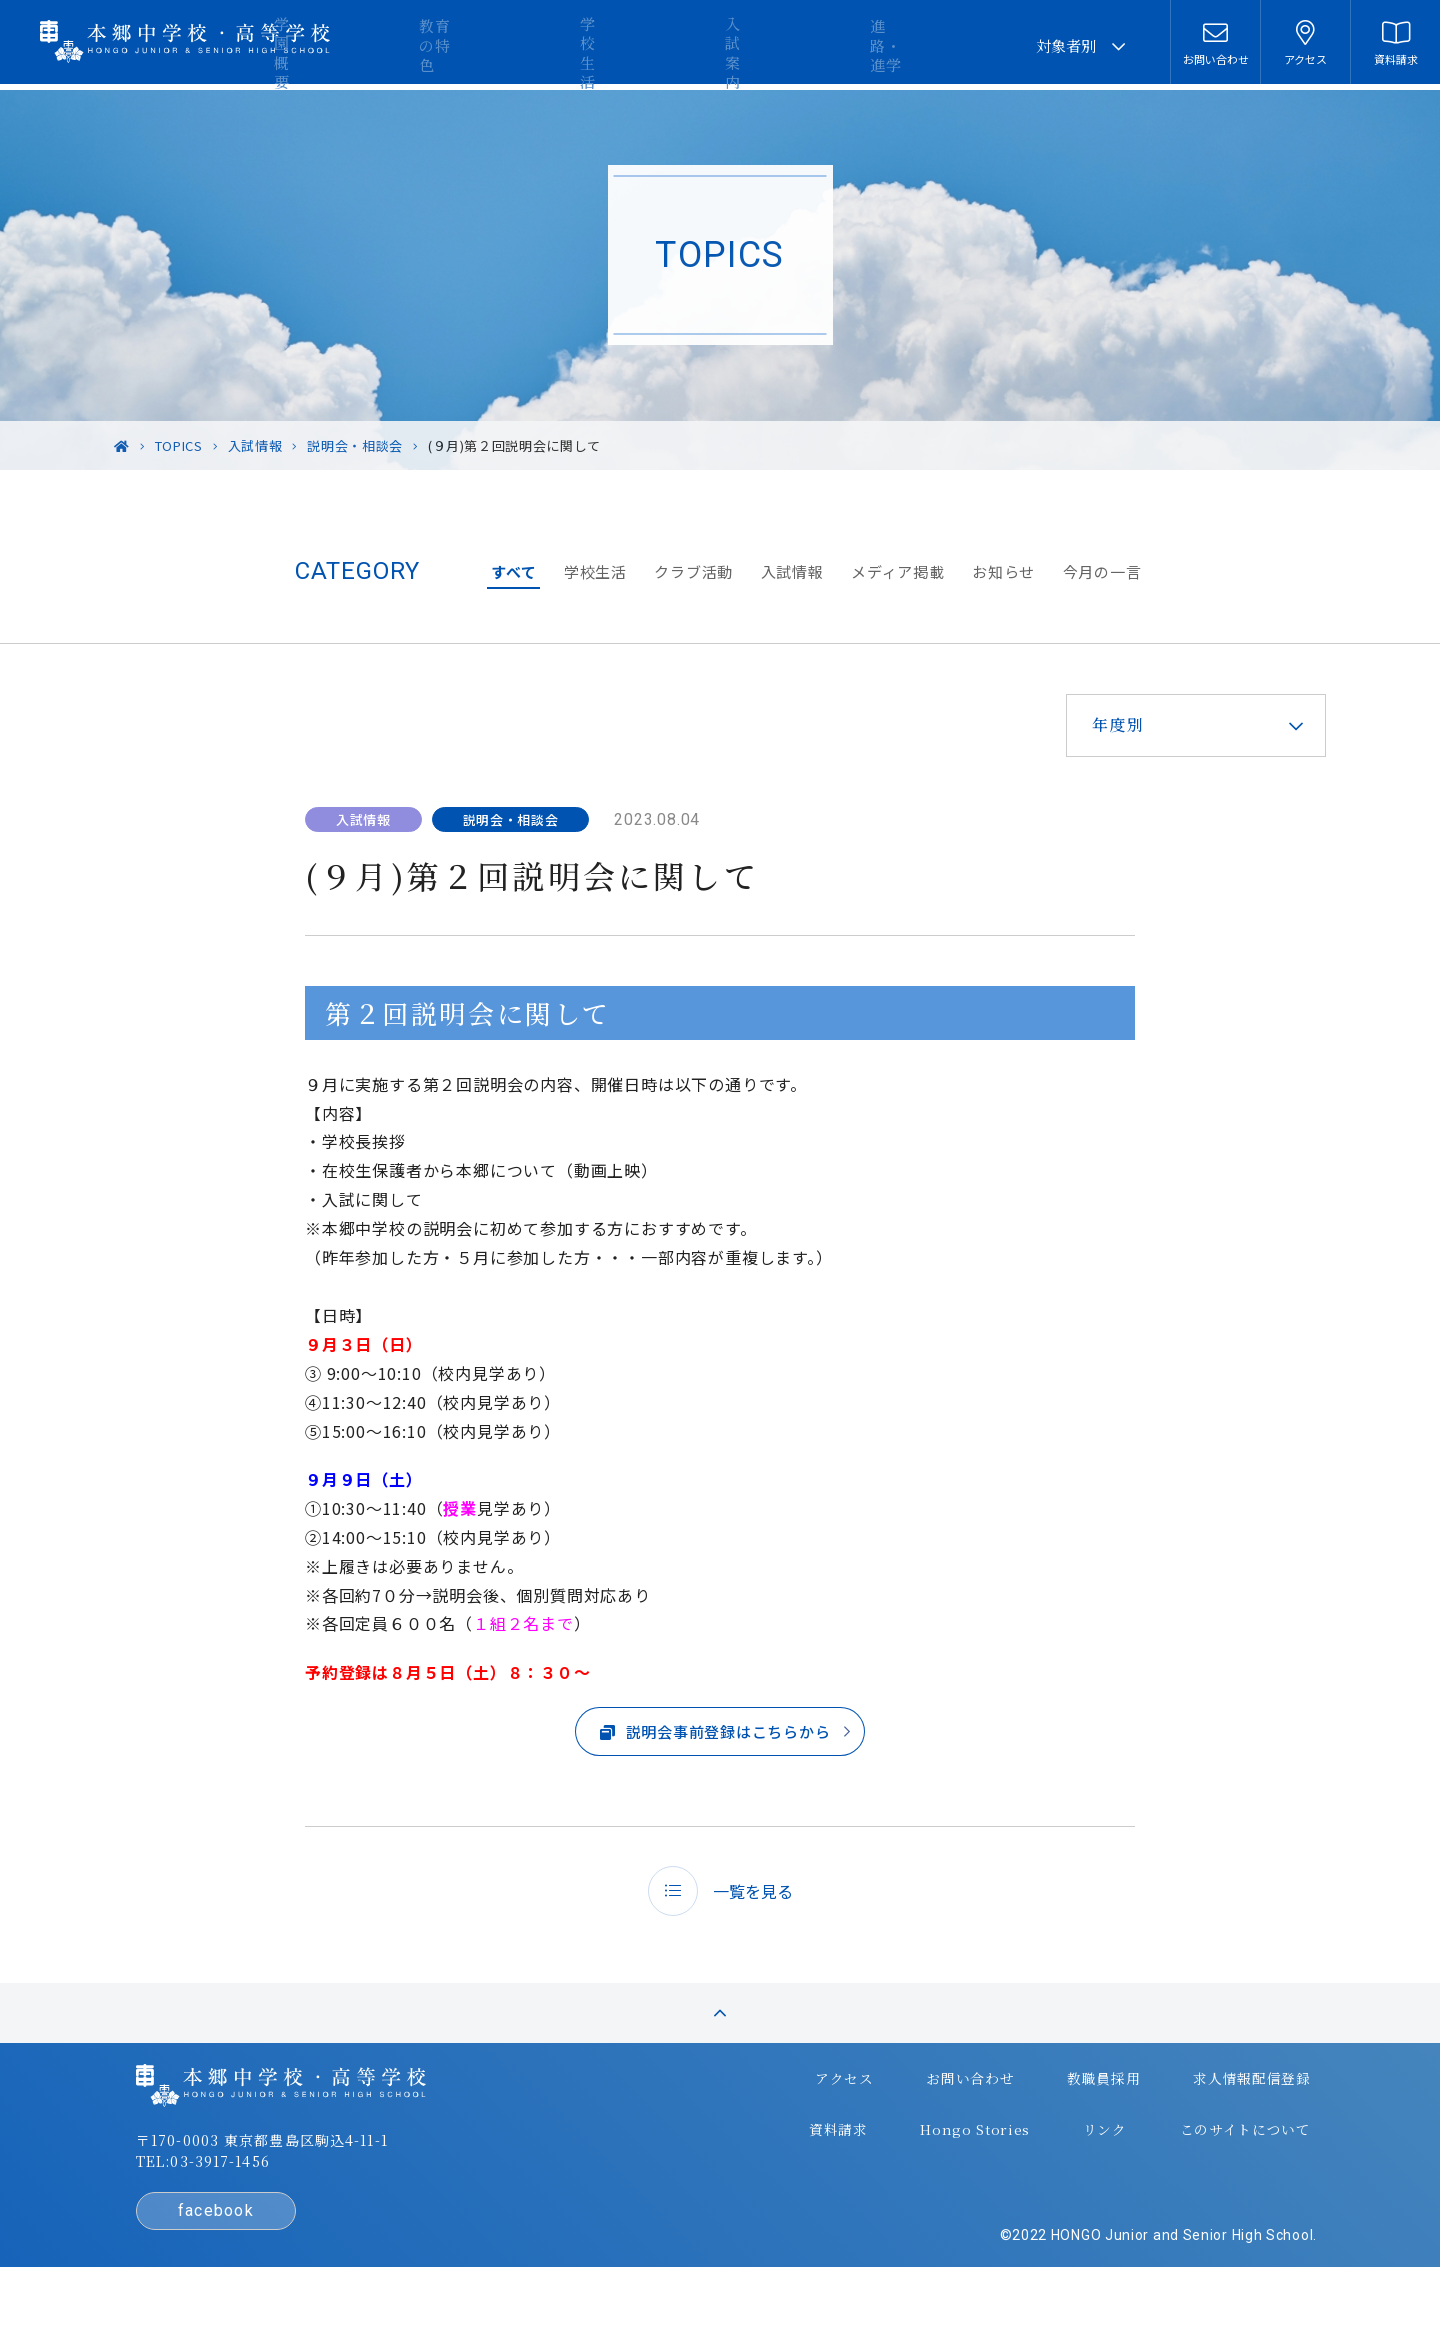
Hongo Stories (921, 2166)
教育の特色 (615, 45)
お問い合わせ (915, 2126)
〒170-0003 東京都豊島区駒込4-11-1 (321, 2192)
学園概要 (501, 45)
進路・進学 (950, 45)
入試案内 (836, 45)
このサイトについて (1175, 2166)
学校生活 (730, 45)
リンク (1041, 2166)
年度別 (1092, 724)
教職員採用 (1041, 2126)
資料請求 (792, 2166)
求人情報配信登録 (1182, 2126)
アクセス (796, 2126)
